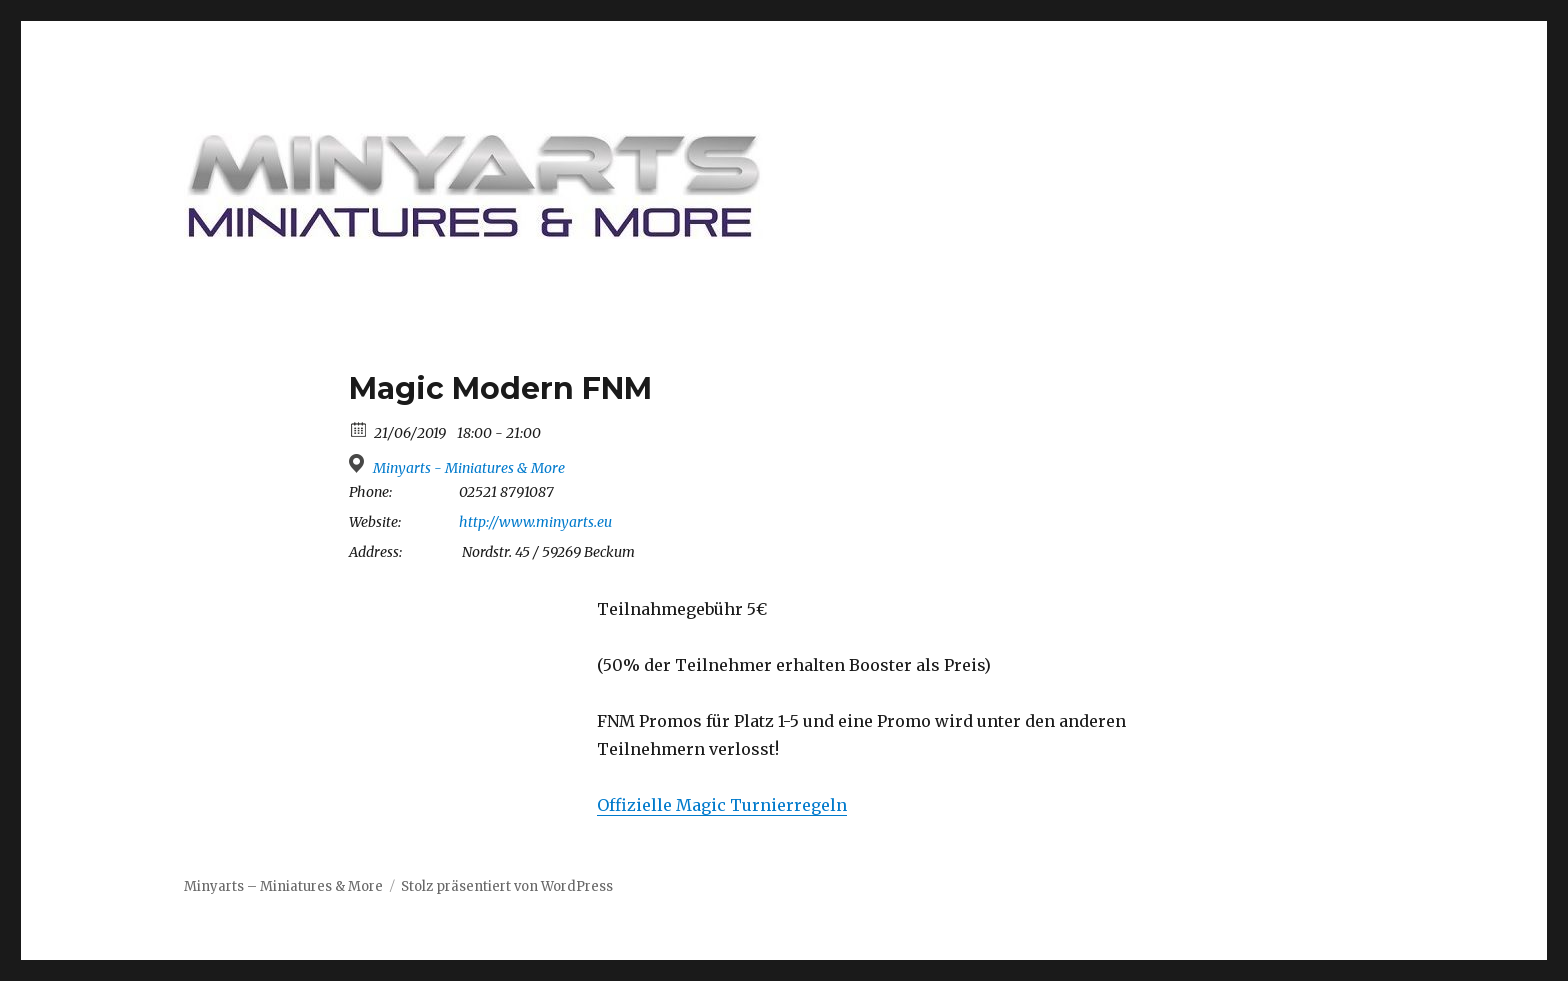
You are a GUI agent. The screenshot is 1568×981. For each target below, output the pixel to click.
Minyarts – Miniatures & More (283, 886)
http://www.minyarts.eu (535, 522)
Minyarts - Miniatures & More (469, 468)
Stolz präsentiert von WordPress (507, 886)
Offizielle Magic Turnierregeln (722, 805)
